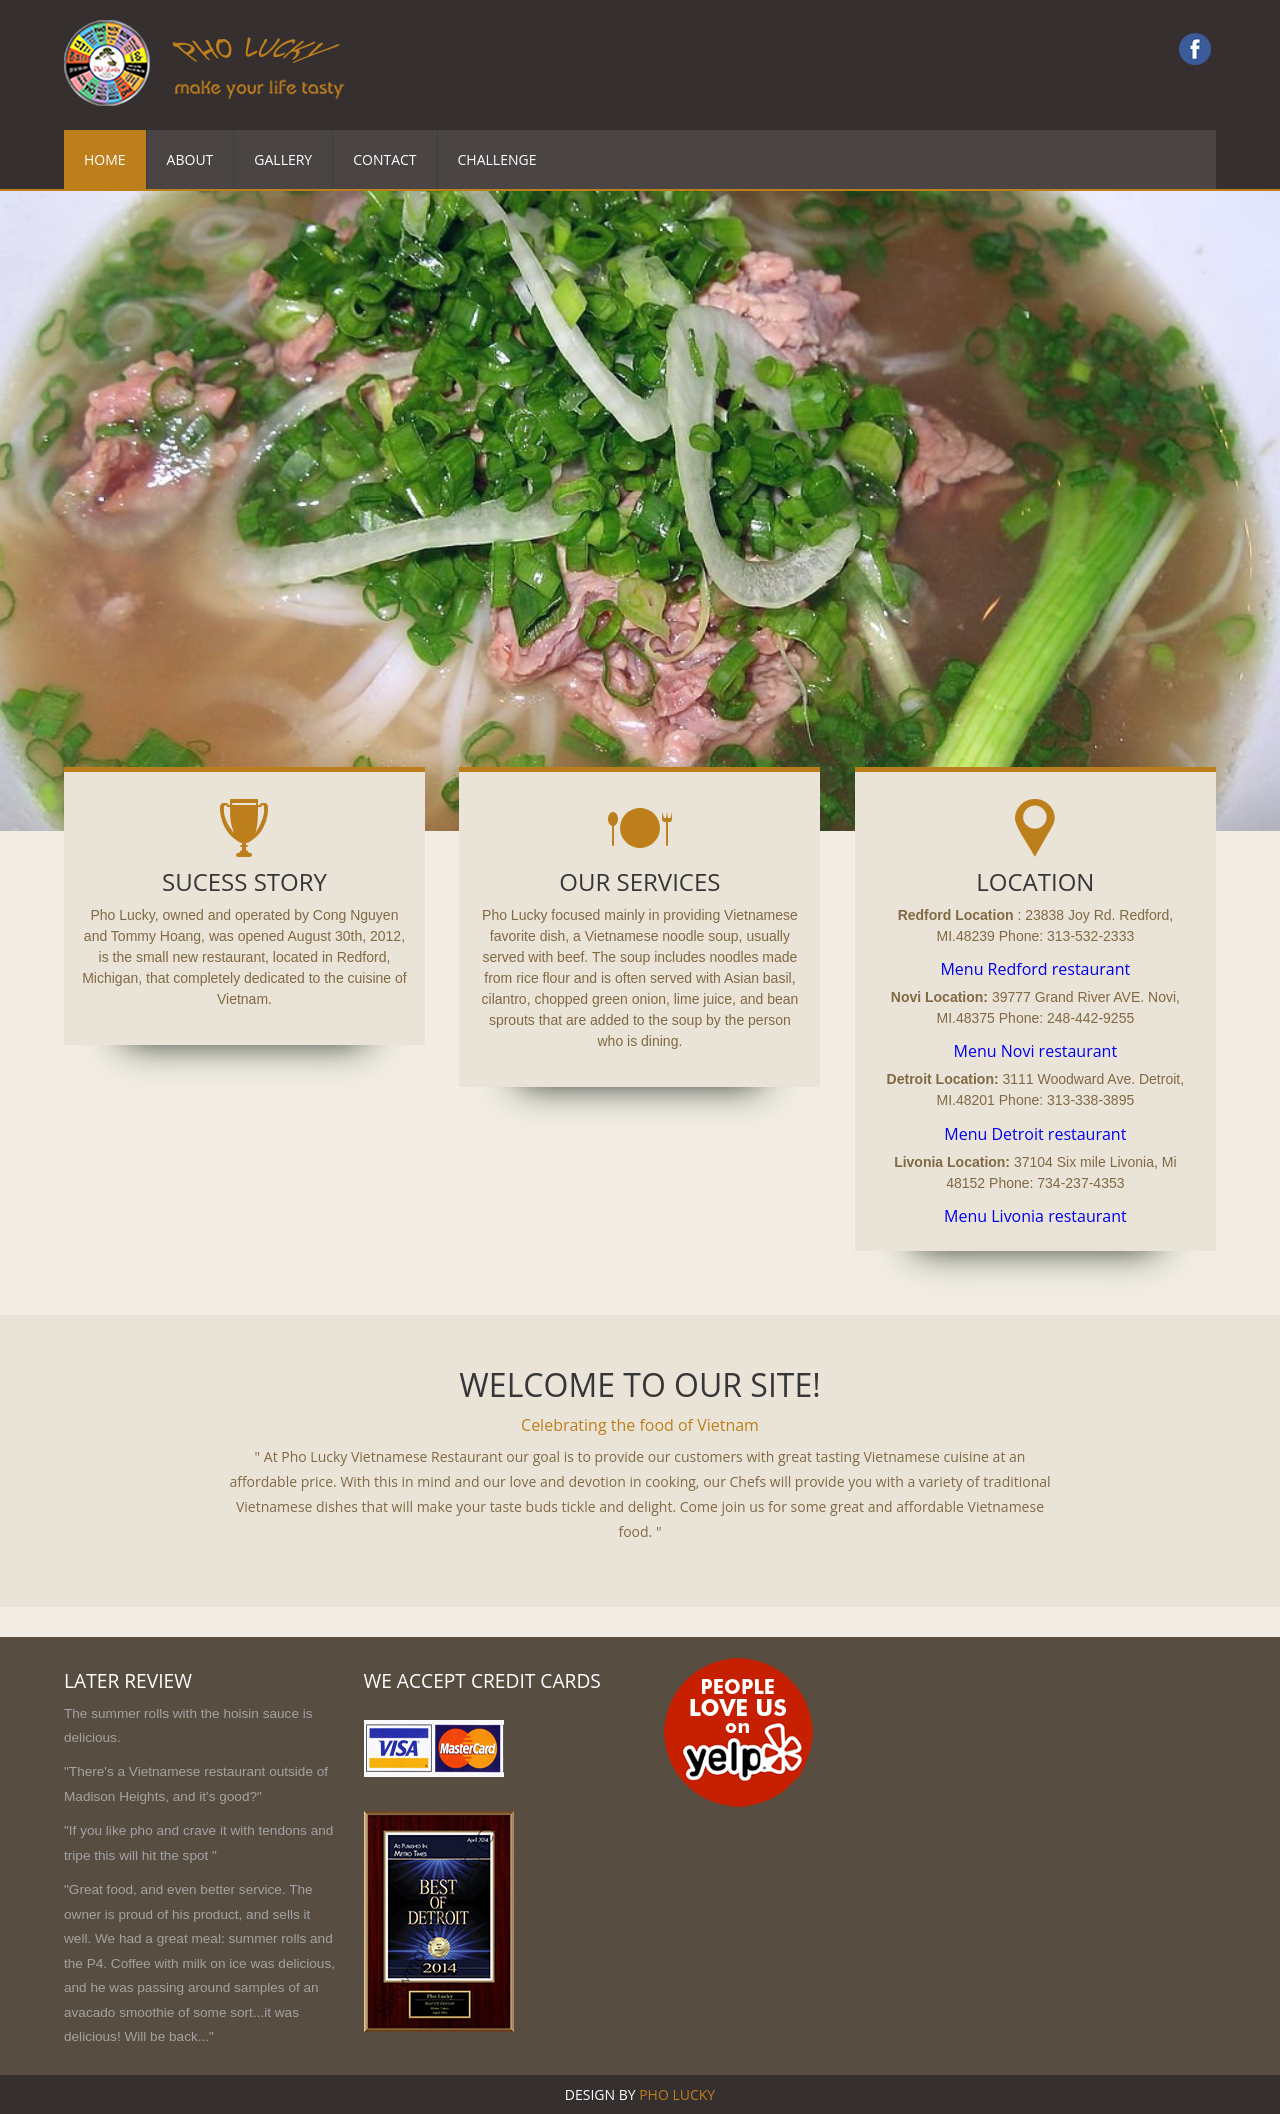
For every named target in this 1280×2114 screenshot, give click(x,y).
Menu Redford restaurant (1035, 969)
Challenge (497, 159)
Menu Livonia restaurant (1035, 1216)
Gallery (283, 159)
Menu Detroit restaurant (1035, 1134)
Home (105, 159)
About (190, 159)
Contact (384, 159)
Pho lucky (677, 2094)
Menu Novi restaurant (1036, 1051)
